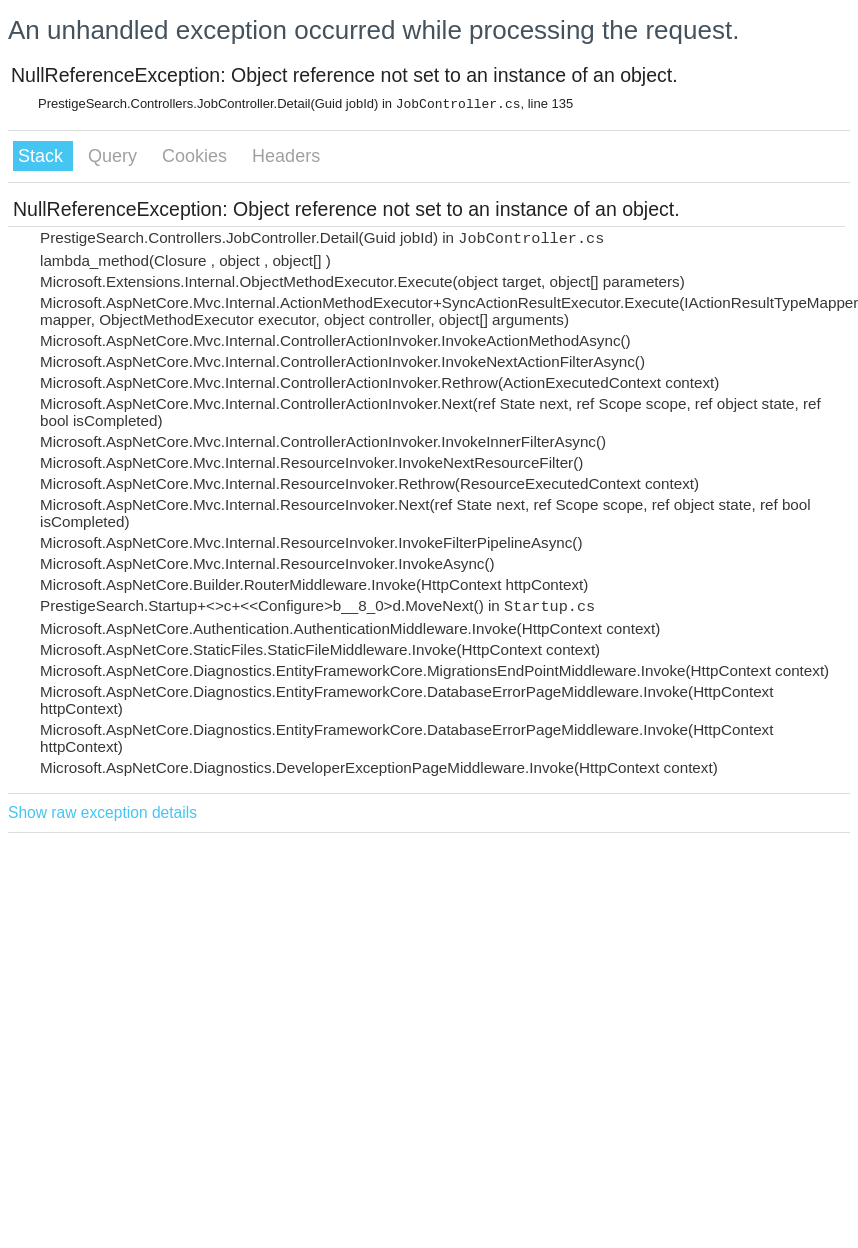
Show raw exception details (102, 812)
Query (115, 156)
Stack (43, 156)
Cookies (197, 156)
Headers (286, 156)
